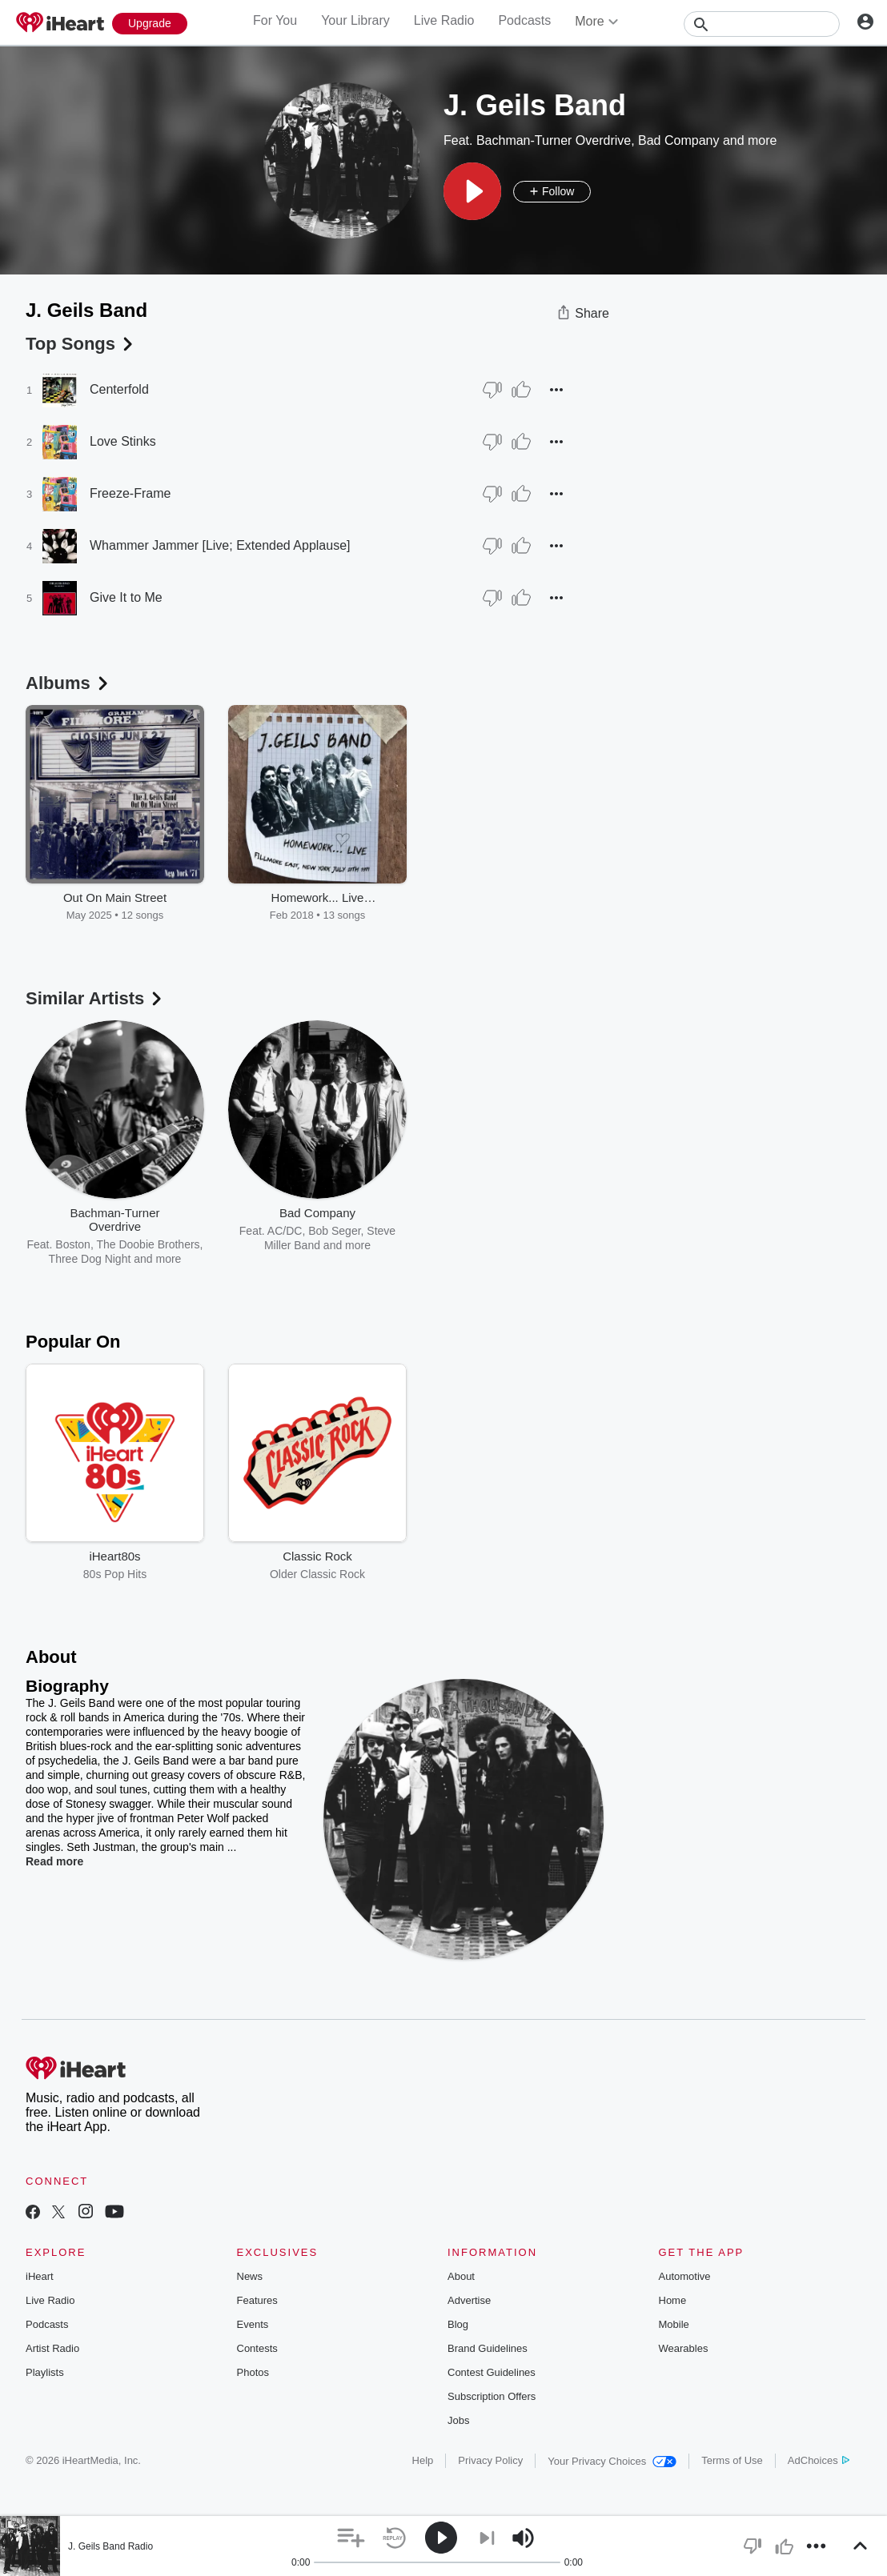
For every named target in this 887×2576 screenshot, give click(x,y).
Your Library (355, 20)
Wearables (683, 2348)
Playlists (45, 2372)
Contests (257, 2348)
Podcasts (524, 20)
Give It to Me (126, 597)
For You (275, 20)
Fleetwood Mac (506, 1230)
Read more (54, 1861)
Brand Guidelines (488, 2348)
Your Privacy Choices (612, 2461)
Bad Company (678, 140)
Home (673, 2300)
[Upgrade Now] (149, 23)
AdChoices (818, 2460)
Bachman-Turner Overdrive (553, 140)
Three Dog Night (90, 1258)
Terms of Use (732, 2460)
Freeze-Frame (130, 493)
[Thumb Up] (521, 389)
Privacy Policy (490, 2460)
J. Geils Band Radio (110, 2546)
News (250, 2276)
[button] (472, 191)
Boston (72, 1244)
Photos (253, 2372)
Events (253, 2324)
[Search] (762, 24)
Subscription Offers (492, 2396)
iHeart (40, 2276)
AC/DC (285, 1230)
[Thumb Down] (492, 389)
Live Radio (444, 20)
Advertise (469, 2300)
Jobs (458, 2420)
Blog (458, 2324)
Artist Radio (52, 2348)
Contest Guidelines (492, 2372)
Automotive (685, 2276)
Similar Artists (95, 998)
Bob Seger (334, 1230)
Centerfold (119, 389)
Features (257, 2300)
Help (423, 2460)
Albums (68, 683)
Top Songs (81, 344)
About (461, 2276)
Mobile (674, 2324)
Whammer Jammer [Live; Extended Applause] (220, 545)
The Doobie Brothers (147, 1244)
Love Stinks (123, 441)
